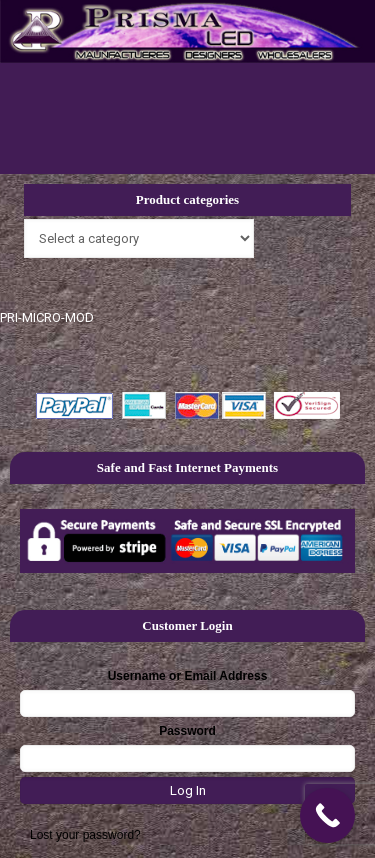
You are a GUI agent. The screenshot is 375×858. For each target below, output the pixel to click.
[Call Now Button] (327, 815)
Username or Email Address (188, 676)
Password (187, 731)
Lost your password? (85, 835)
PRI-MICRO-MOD (47, 317)
